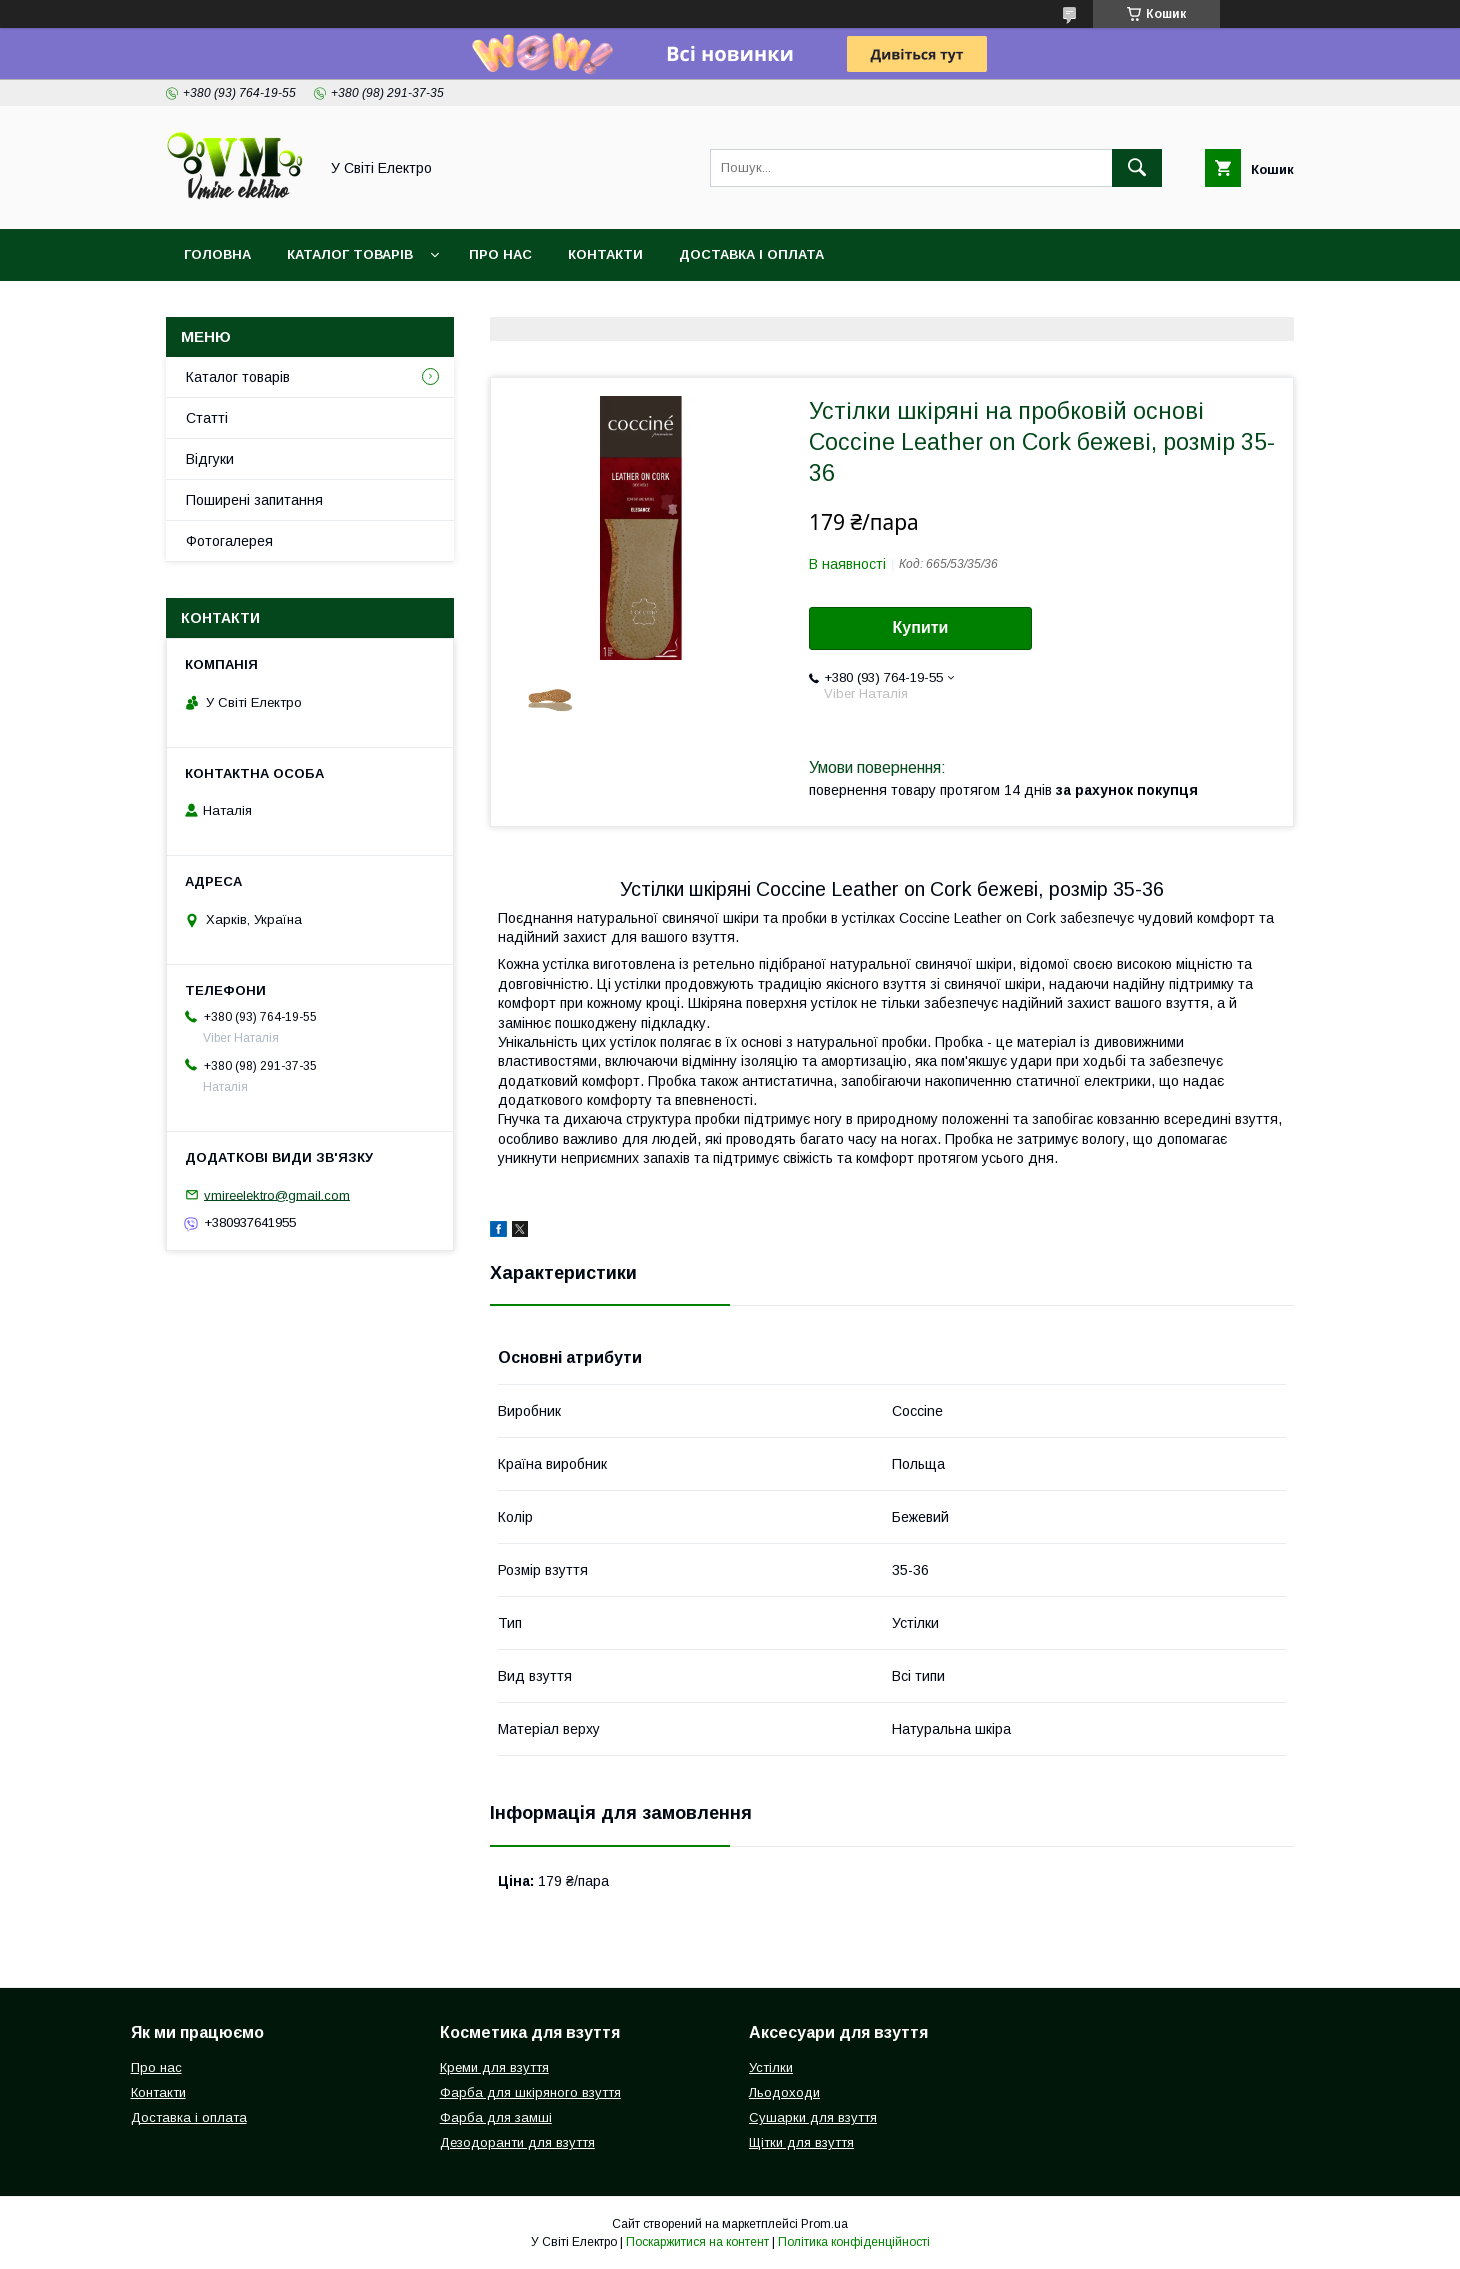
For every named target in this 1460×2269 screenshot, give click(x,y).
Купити (921, 627)
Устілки (771, 2067)
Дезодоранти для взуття (517, 2142)
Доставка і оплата (751, 254)
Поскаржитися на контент (697, 2242)
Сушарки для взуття (813, 2117)
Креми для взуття (494, 2067)
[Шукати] (1137, 168)
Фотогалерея (229, 541)
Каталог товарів (350, 254)
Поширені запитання (254, 500)
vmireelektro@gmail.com (277, 1194)
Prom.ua (824, 2224)
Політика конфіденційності (854, 2242)
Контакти (605, 254)
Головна (217, 254)
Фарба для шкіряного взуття (530, 2092)
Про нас (500, 254)
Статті (207, 418)
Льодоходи (784, 2092)
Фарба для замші (496, 2117)
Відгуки (210, 459)
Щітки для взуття (801, 2142)
